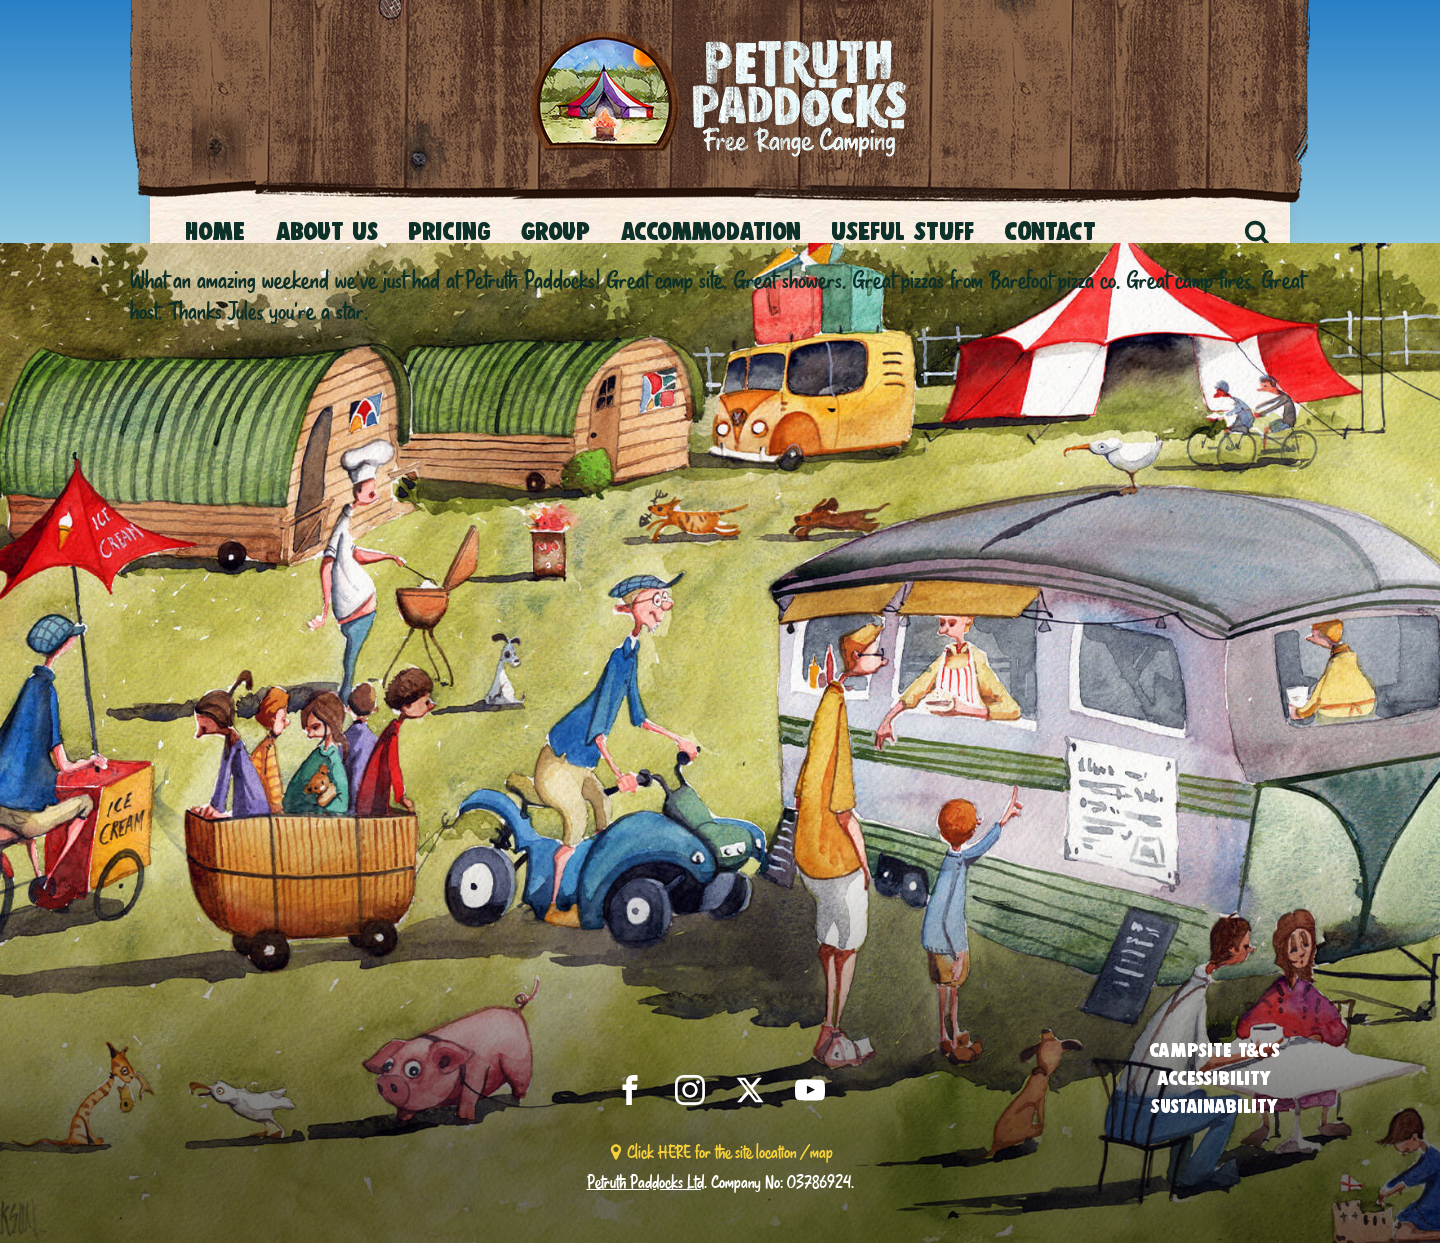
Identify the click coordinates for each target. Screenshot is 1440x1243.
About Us (326, 231)
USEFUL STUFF (902, 231)
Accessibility (1214, 1078)
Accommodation (710, 231)
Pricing (449, 231)
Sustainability (1214, 1106)
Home (215, 231)
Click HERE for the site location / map (730, 1151)
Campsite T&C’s (1214, 1050)
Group (555, 231)
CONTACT (1050, 231)
